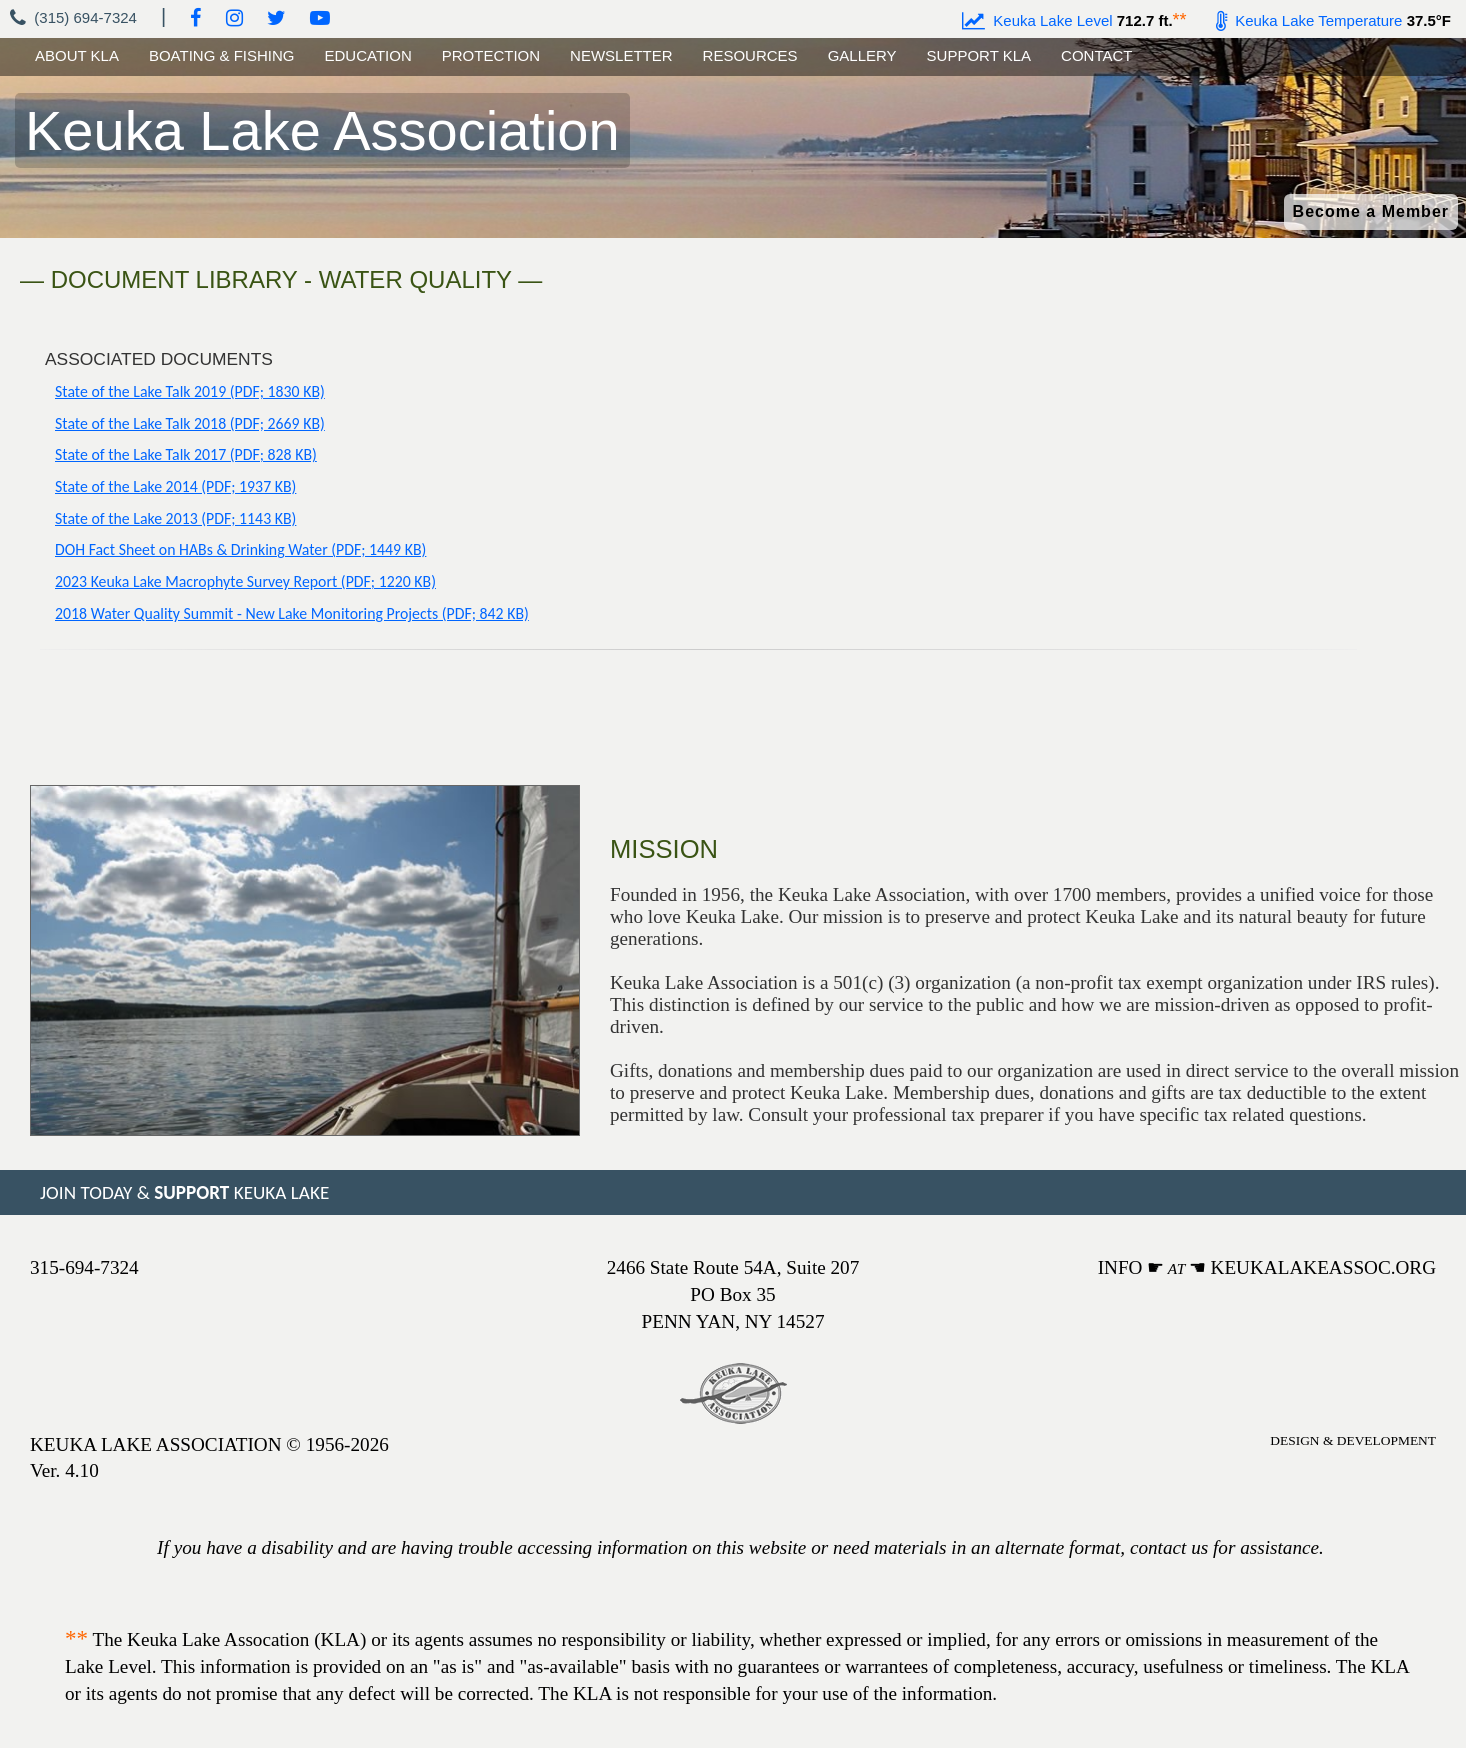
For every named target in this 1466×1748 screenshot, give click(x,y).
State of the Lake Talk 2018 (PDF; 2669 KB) (190, 423)
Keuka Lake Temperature (1309, 20)
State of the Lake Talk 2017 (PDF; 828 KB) (186, 454)
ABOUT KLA (77, 55)
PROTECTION (491, 55)
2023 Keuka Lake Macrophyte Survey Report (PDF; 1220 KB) (245, 581)
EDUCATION (368, 55)
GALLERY (862, 55)
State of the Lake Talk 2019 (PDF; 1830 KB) (190, 391)
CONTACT (1096, 55)
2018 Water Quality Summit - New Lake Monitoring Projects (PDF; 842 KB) (292, 613)
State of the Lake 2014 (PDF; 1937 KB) (175, 486)
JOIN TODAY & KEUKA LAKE (184, 1192)
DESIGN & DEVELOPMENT (1353, 1440)
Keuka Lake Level (1037, 20)
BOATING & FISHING (222, 55)
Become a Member (1371, 211)
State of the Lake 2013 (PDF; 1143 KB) (175, 518)
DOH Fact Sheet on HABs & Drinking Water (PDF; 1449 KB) (240, 549)
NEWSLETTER (621, 55)
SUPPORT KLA (979, 55)
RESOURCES (750, 55)
